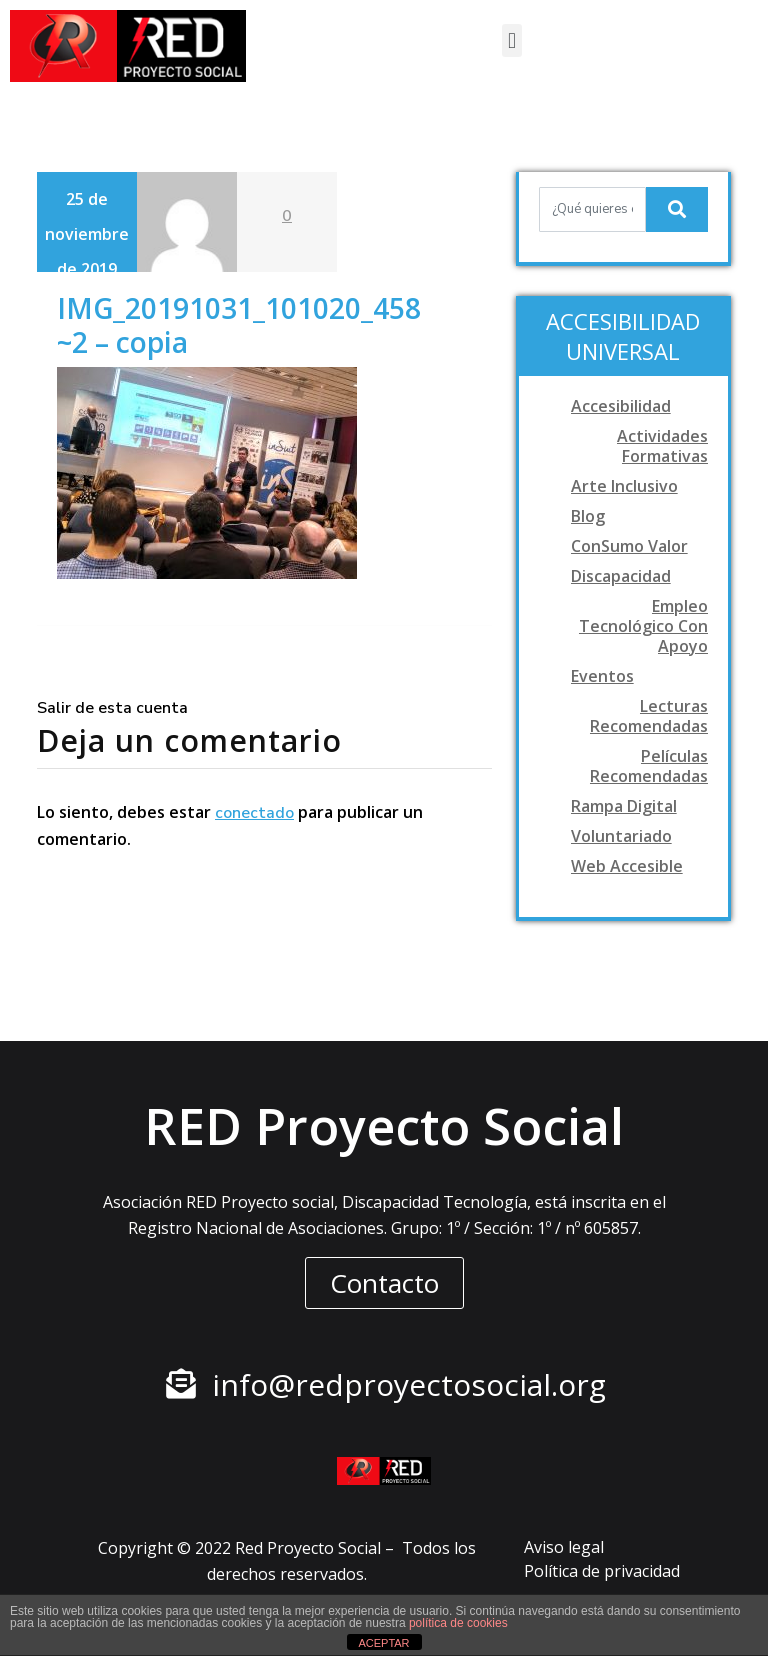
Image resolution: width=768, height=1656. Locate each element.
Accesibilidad (621, 406)
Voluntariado (621, 836)
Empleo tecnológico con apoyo (643, 626)
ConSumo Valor (629, 546)
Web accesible (627, 866)
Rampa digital (624, 806)
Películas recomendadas (649, 766)
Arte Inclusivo (624, 486)
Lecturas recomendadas (649, 716)
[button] (511, 40)
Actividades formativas (662, 446)
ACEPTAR (383, 1643)
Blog (588, 516)
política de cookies (458, 1623)
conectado (254, 813)
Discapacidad (621, 576)
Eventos (602, 676)
